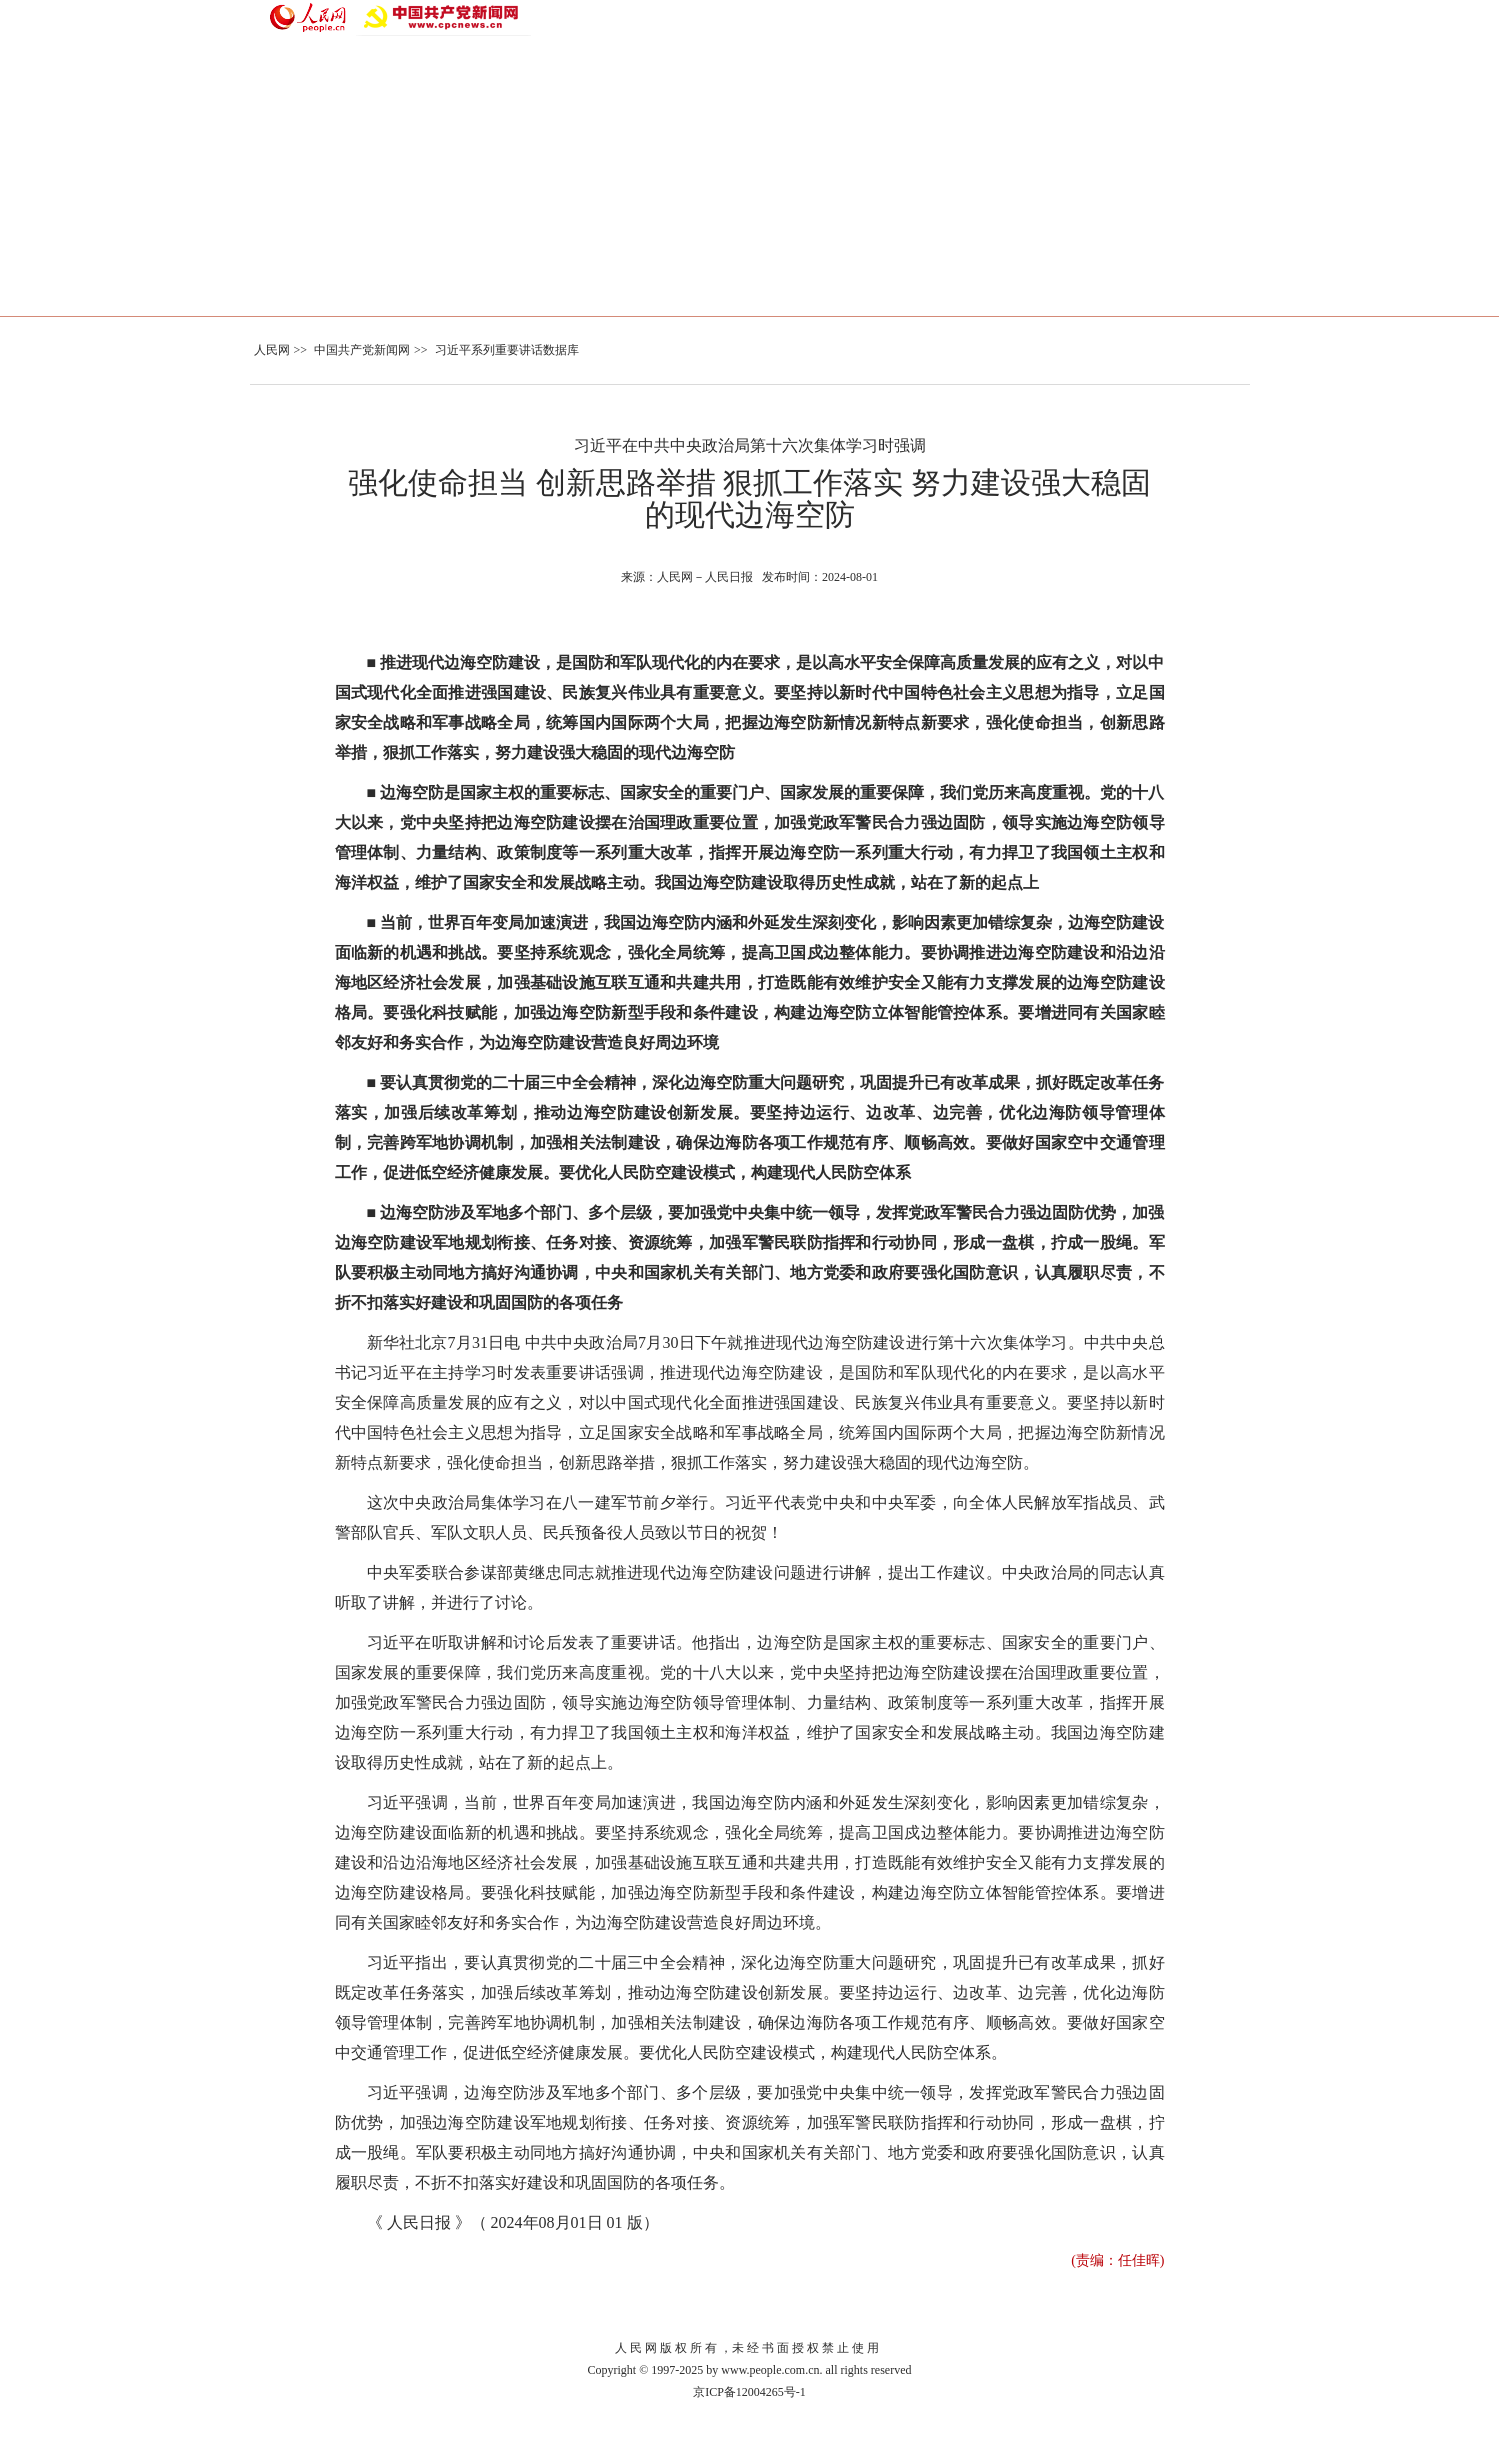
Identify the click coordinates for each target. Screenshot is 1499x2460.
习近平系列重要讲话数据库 (507, 350)
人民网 (272, 350)
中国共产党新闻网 (362, 350)
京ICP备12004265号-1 (749, 2392)
